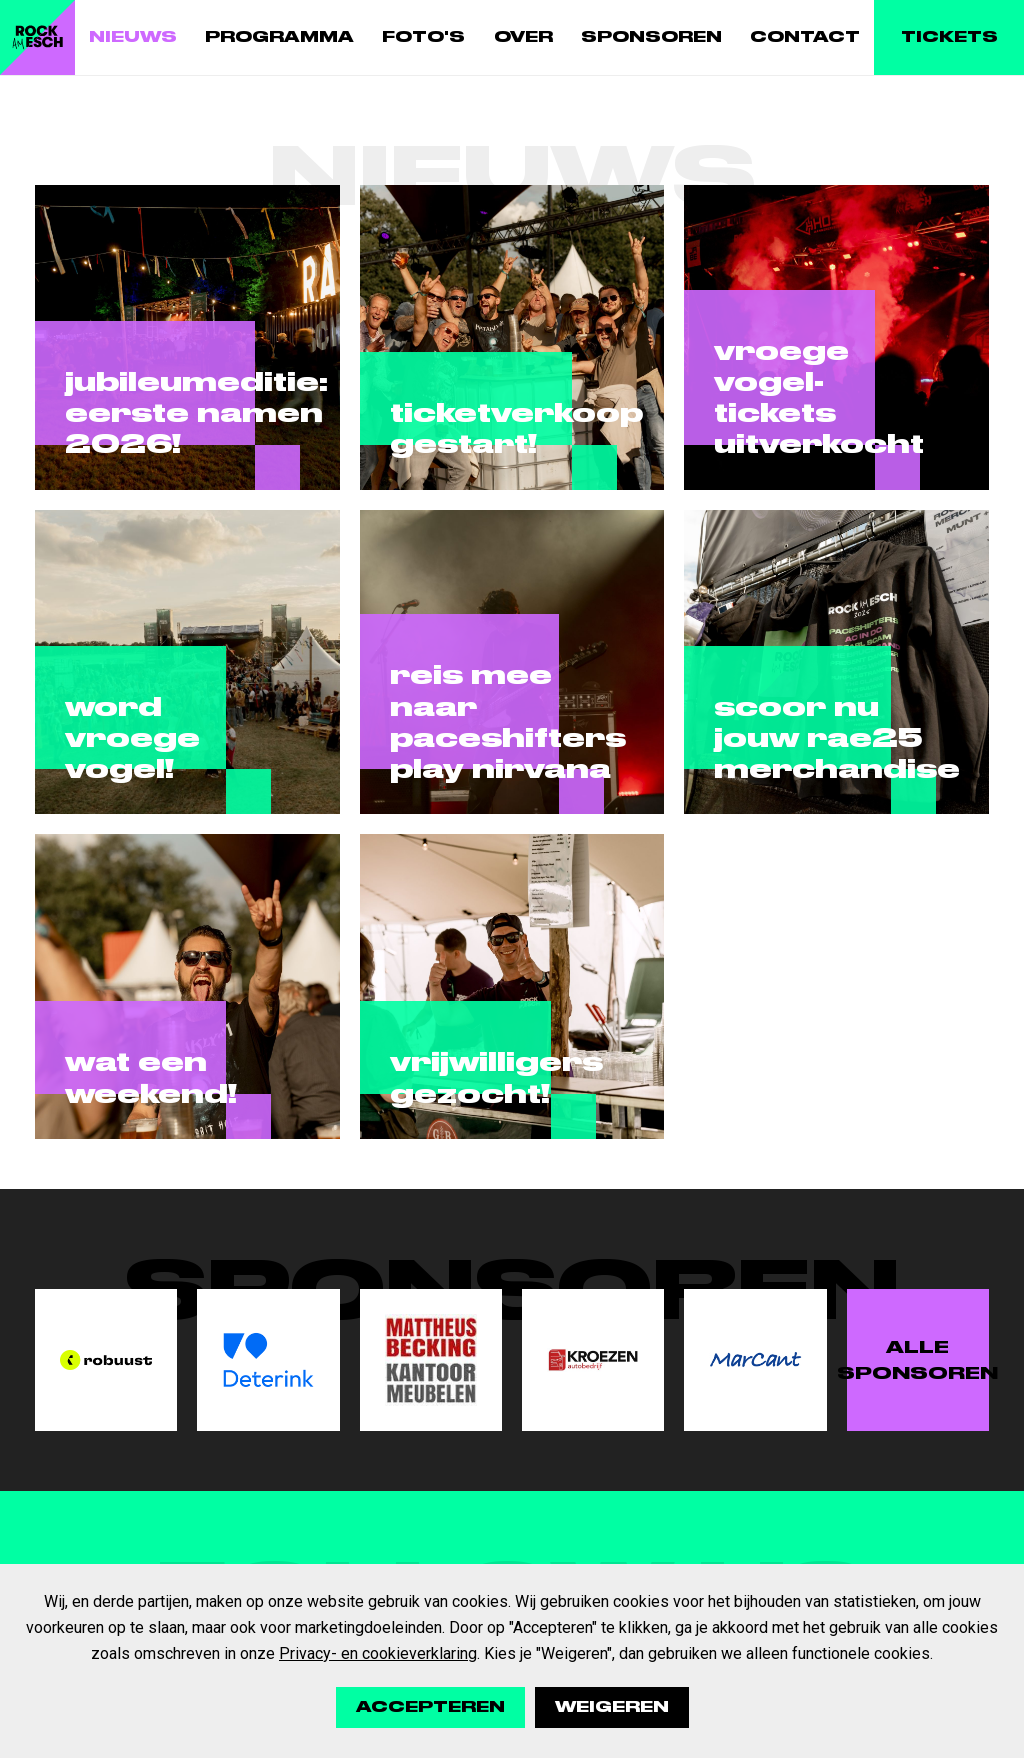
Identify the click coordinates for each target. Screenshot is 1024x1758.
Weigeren (612, 1707)
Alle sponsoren (918, 1360)
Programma (279, 37)
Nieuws (133, 37)
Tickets (949, 37)
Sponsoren (651, 37)
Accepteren (430, 1707)
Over (523, 37)
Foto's (423, 37)
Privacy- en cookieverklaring (378, 1653)
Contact (805, 37)
